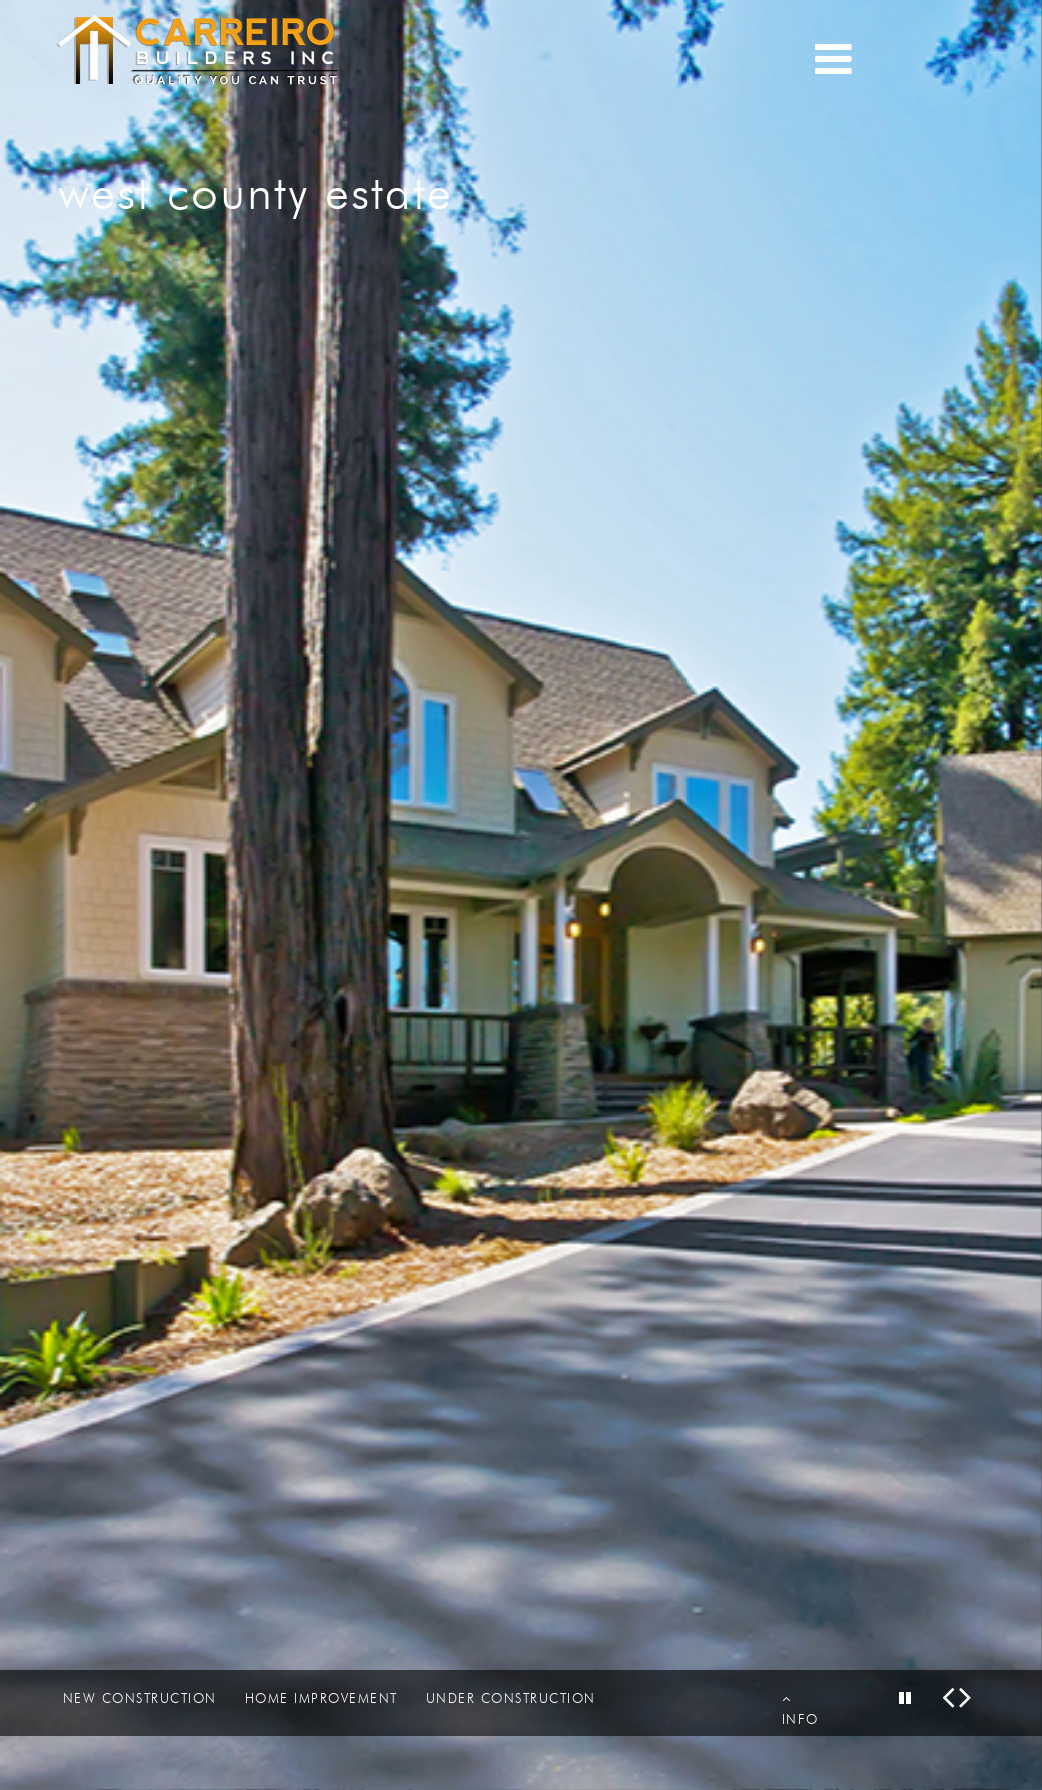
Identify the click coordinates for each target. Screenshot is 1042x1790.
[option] (521, 895)
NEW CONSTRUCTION (140, 1698)
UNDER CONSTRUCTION (511, 1698)
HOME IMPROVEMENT (321, 1698)
